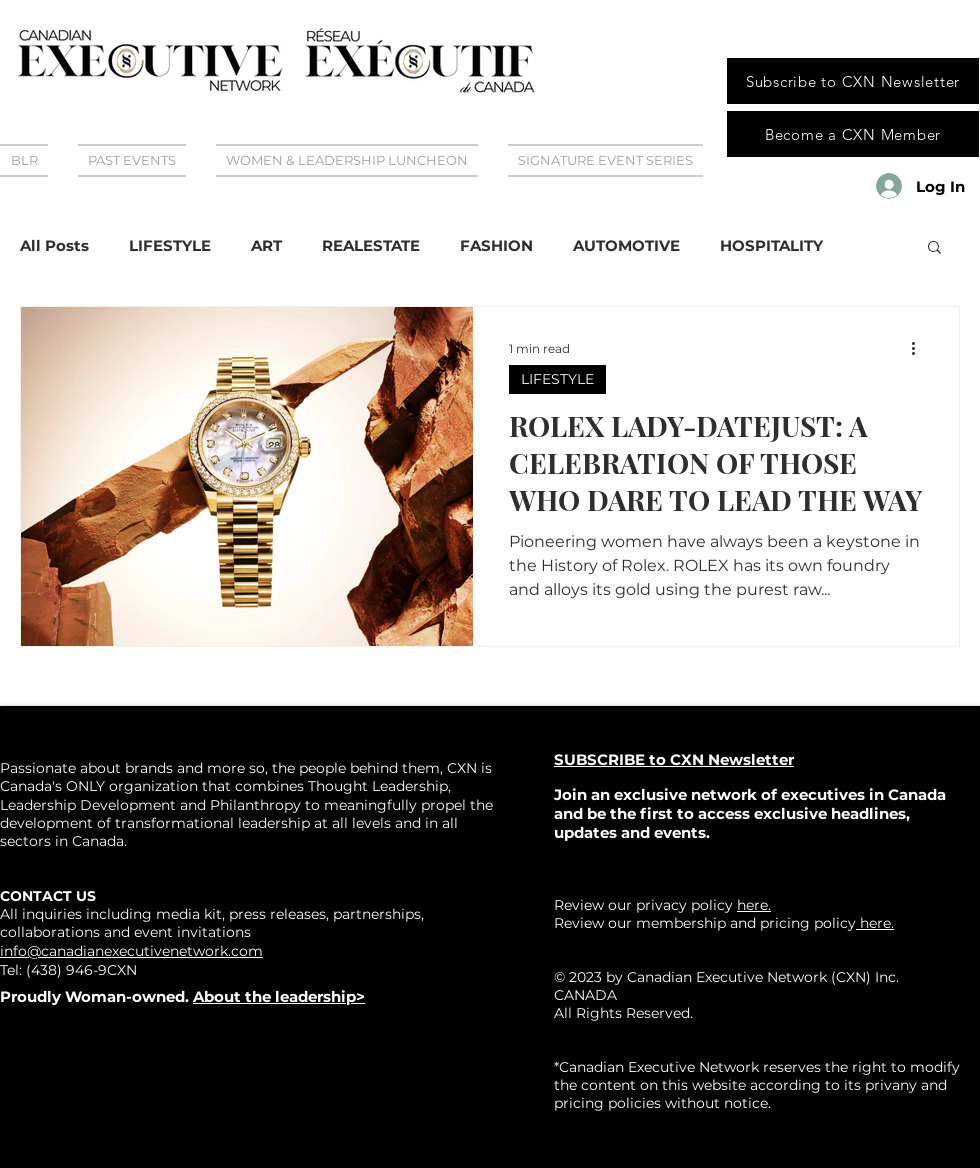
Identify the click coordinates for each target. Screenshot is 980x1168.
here (873, 923)
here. (754, 905)
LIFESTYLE (170, 246)
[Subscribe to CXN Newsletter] (853, 81)
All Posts (54, 246)
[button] (934, 248)
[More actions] (920, 348)
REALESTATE (371, 246)
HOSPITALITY (771, 246)
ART (266, 246)
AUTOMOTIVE (626, 246)
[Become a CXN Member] (853, 134)
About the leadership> (279, 996)
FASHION (496, 246)
